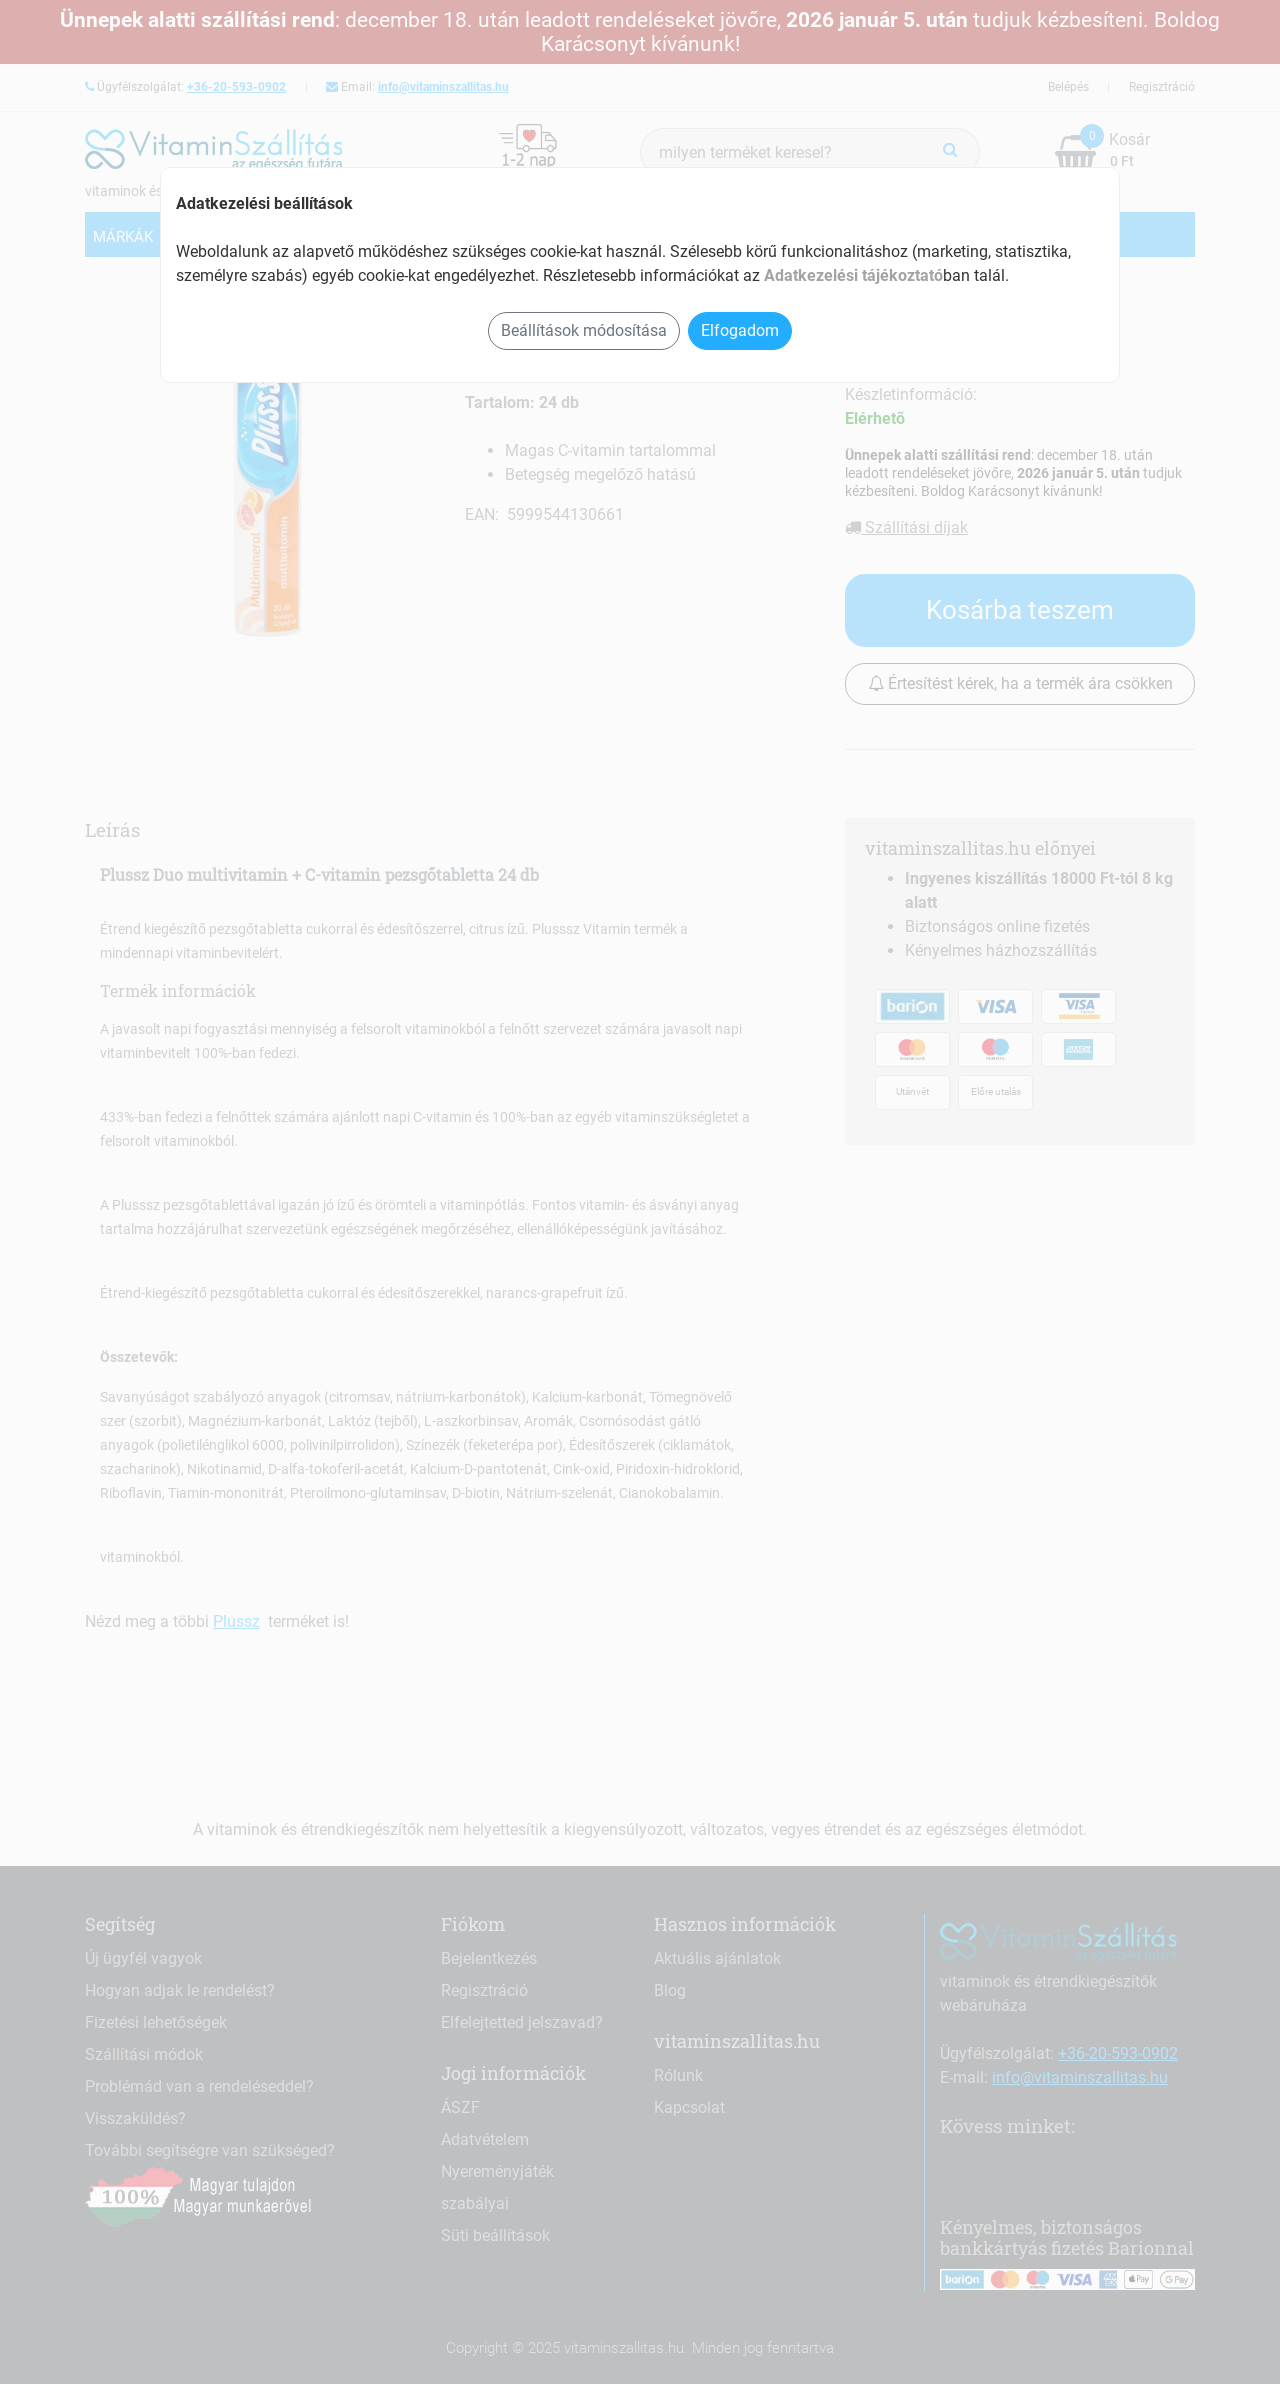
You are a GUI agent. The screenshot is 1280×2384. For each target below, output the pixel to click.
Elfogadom (740, 330)
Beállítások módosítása (584, 330)
